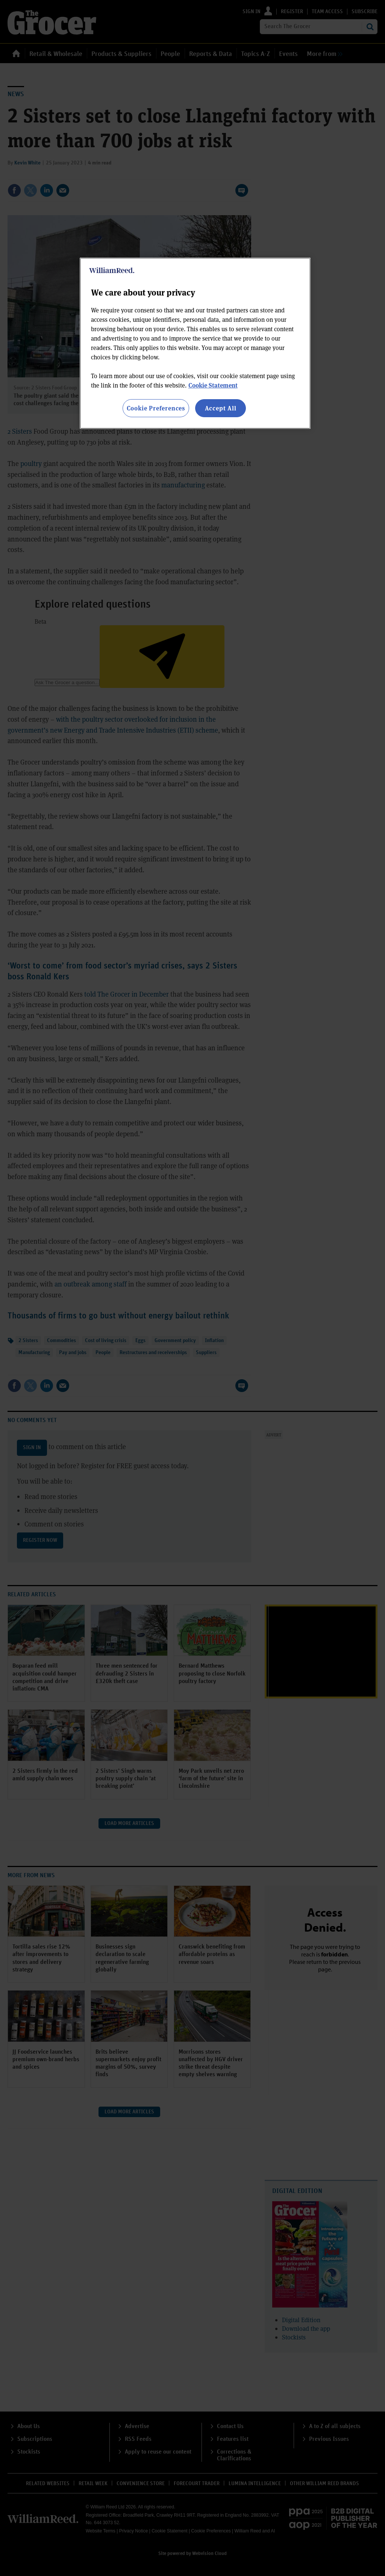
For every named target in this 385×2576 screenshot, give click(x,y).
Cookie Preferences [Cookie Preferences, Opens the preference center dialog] (156, 408)
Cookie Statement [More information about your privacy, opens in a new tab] (213, 385)
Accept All (220, 408)
